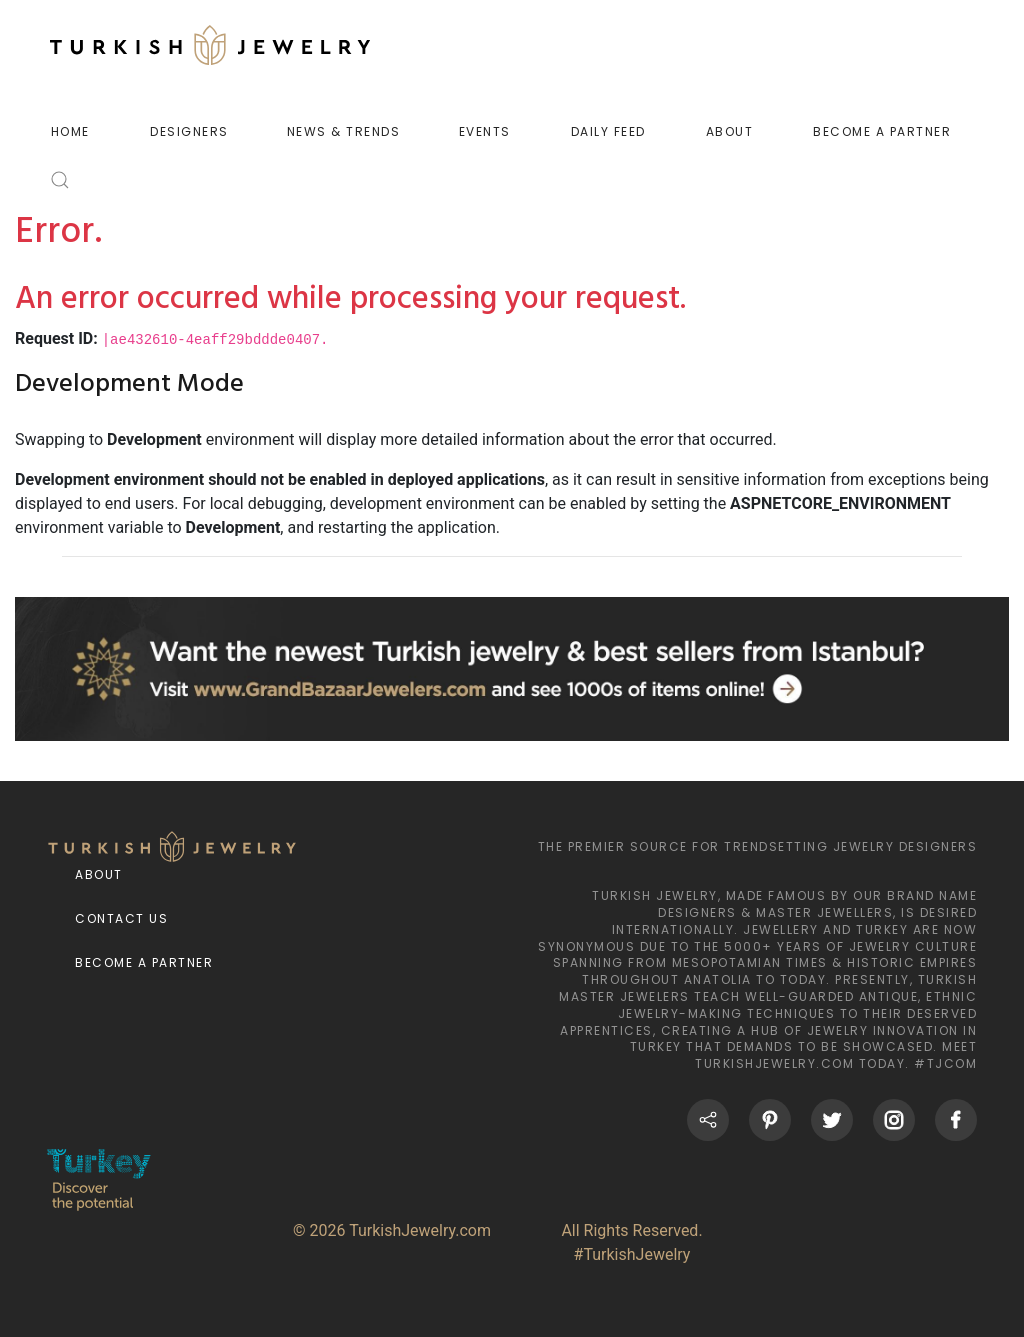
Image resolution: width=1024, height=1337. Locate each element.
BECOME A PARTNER (882, 131)
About (99, 874)
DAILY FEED (608, 131)
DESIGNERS (189, 131)
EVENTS (485, 131)
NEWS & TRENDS (344, 131)
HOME (70, 131)
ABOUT (730, 131)
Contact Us (121, 918)
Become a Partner (144, 962)
